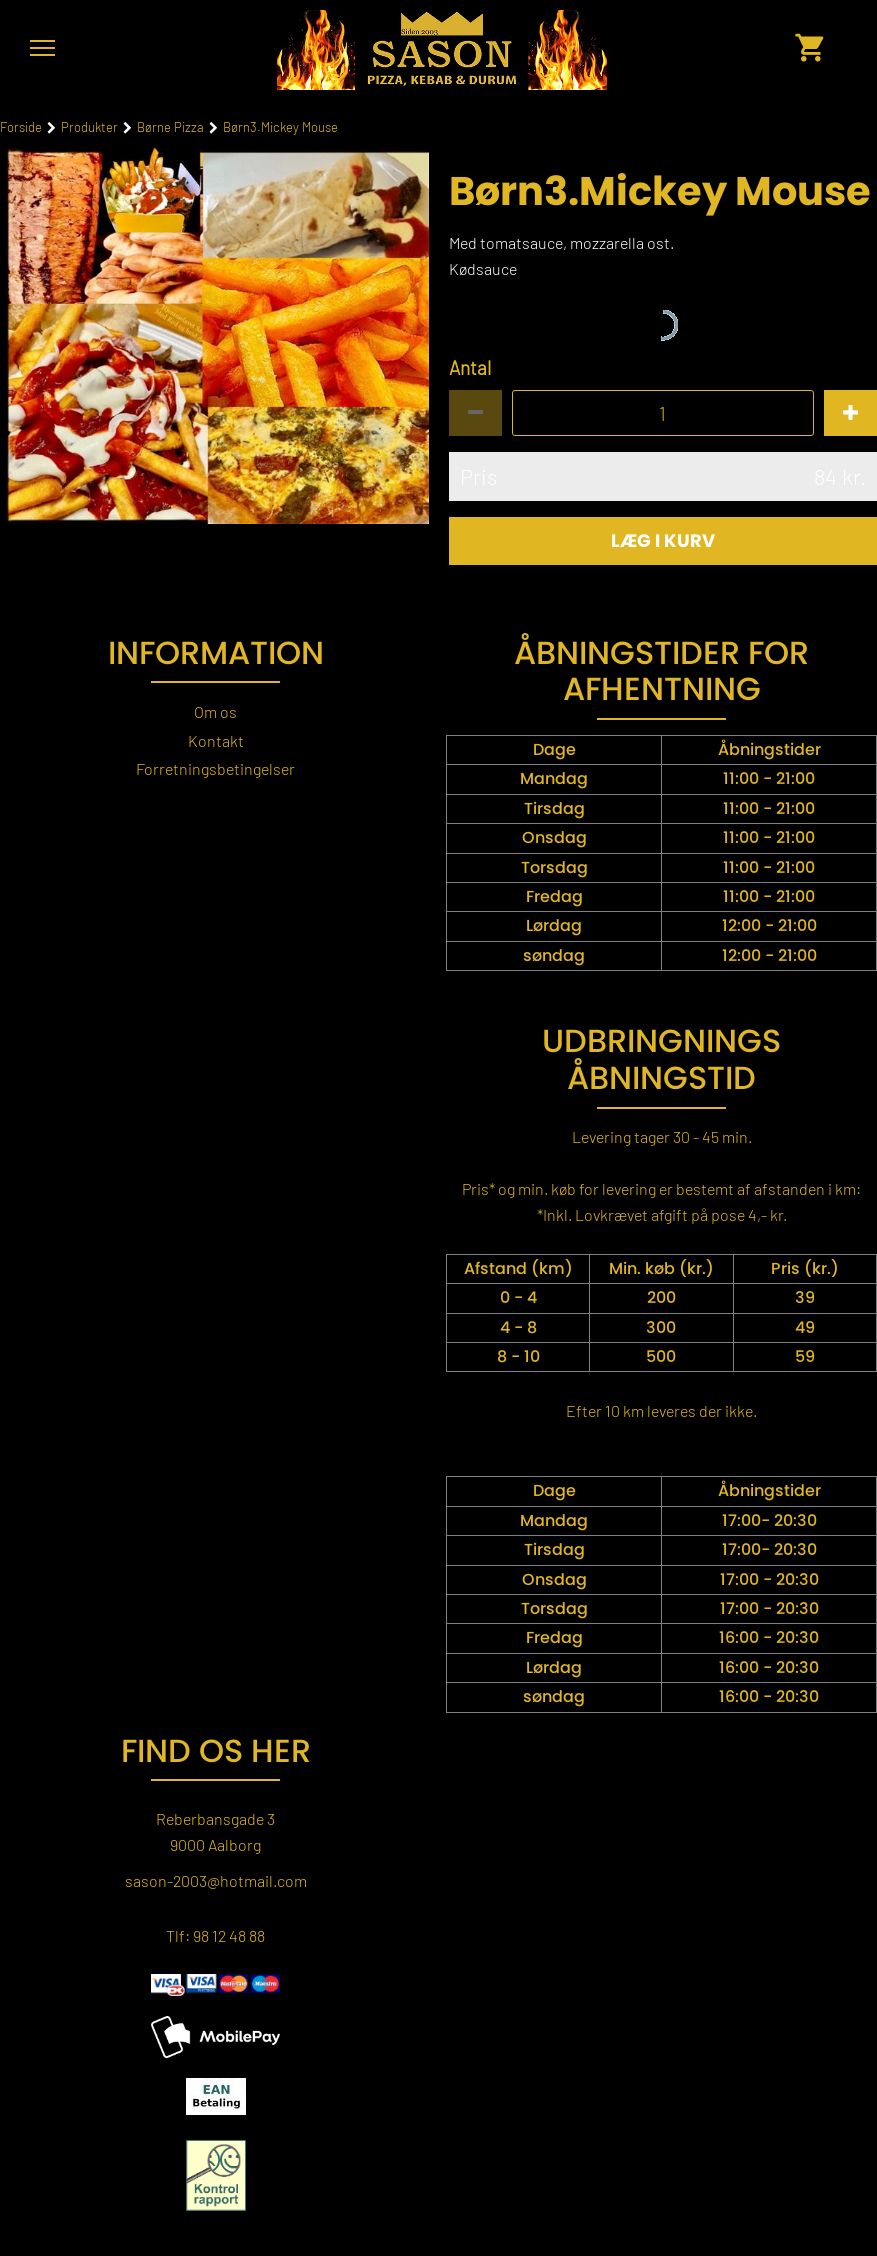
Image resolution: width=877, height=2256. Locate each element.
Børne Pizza (170, 127)
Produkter (89, 127)
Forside (21, 127)
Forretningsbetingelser (215, 768)
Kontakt (216, 740)
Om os (215, 711)
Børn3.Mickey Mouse (280, 127)
